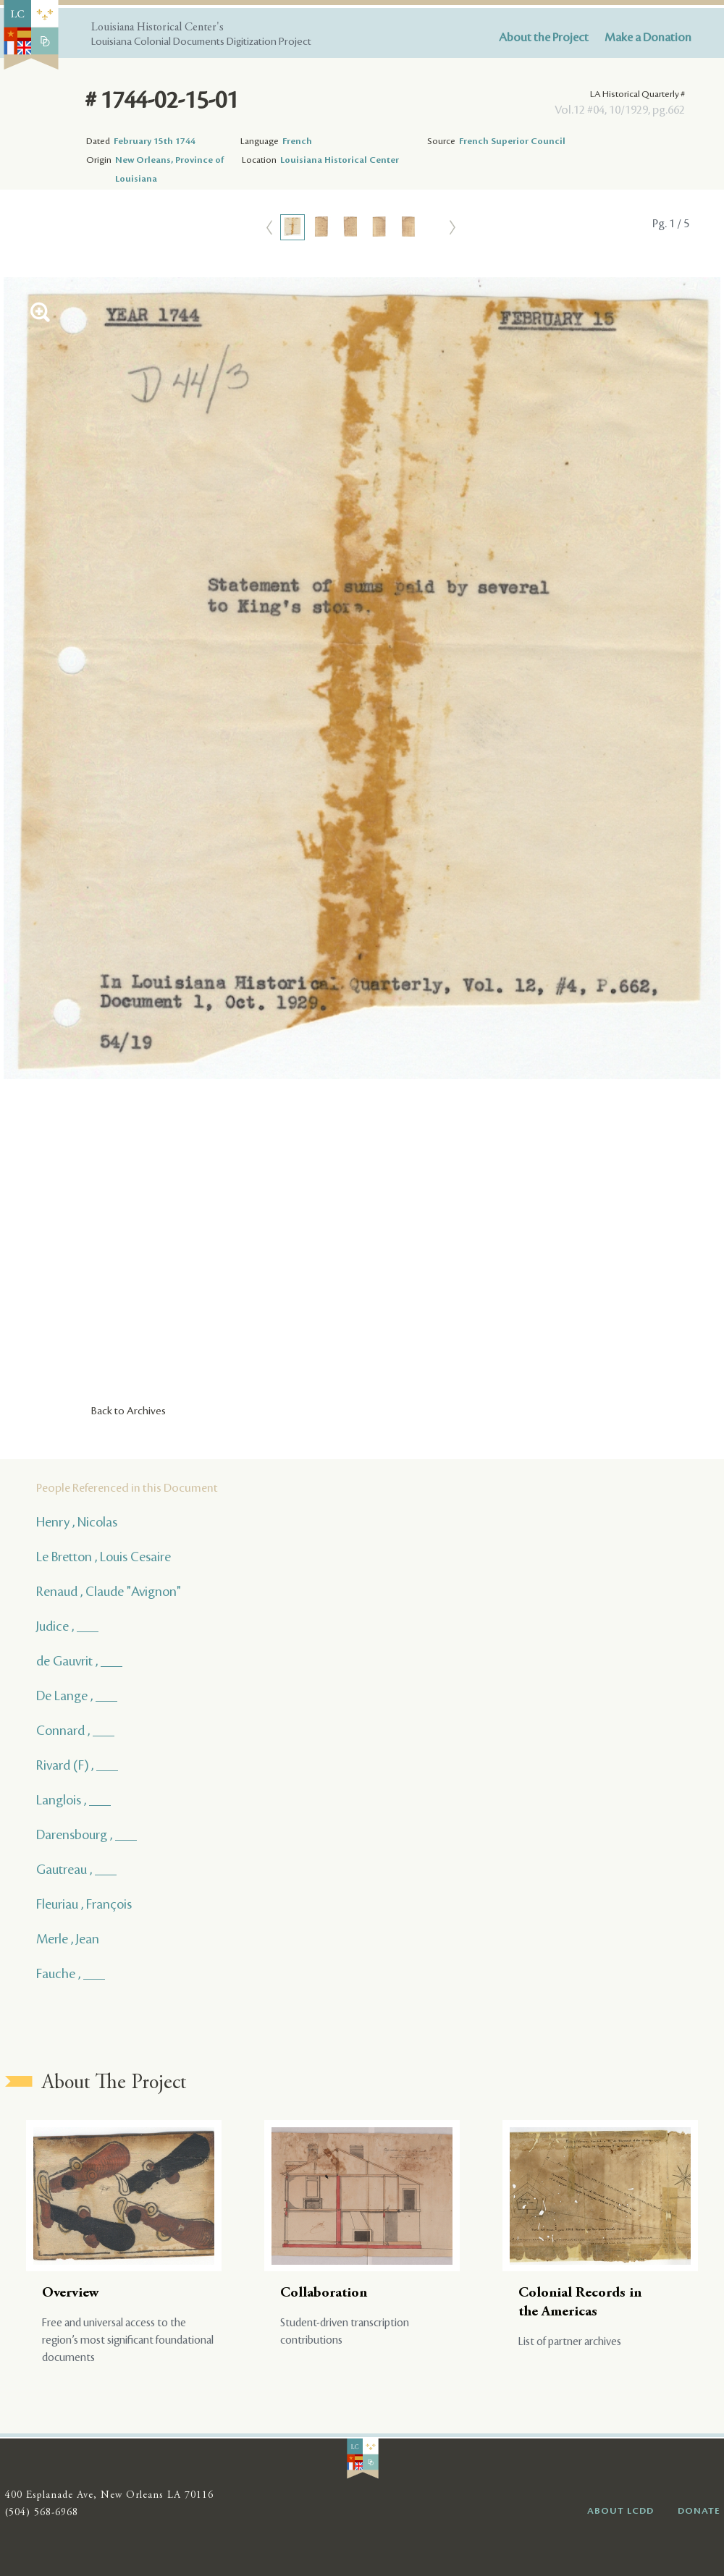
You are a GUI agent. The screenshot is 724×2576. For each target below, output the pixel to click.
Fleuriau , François (84, 1904)
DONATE (699, 2511)
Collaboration (323, 2293)
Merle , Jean (67, 1939)
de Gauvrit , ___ (79, 1661)
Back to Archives (128, 1411)
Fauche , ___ (70, 1974)
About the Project (544, 37)
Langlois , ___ (73, 1800)
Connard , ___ (75, 1730)
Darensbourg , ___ (86, 1835)
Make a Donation (648, 37)
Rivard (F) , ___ (77, 1765)
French (297, 141)
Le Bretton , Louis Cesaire (103, 1557)
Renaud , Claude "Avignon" (108, 1591)
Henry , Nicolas (76, 1522)
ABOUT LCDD (620, 2511)
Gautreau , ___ (76, 1869)
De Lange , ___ (76, 1696)
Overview (70, 2293)
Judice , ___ (67, 1626)
